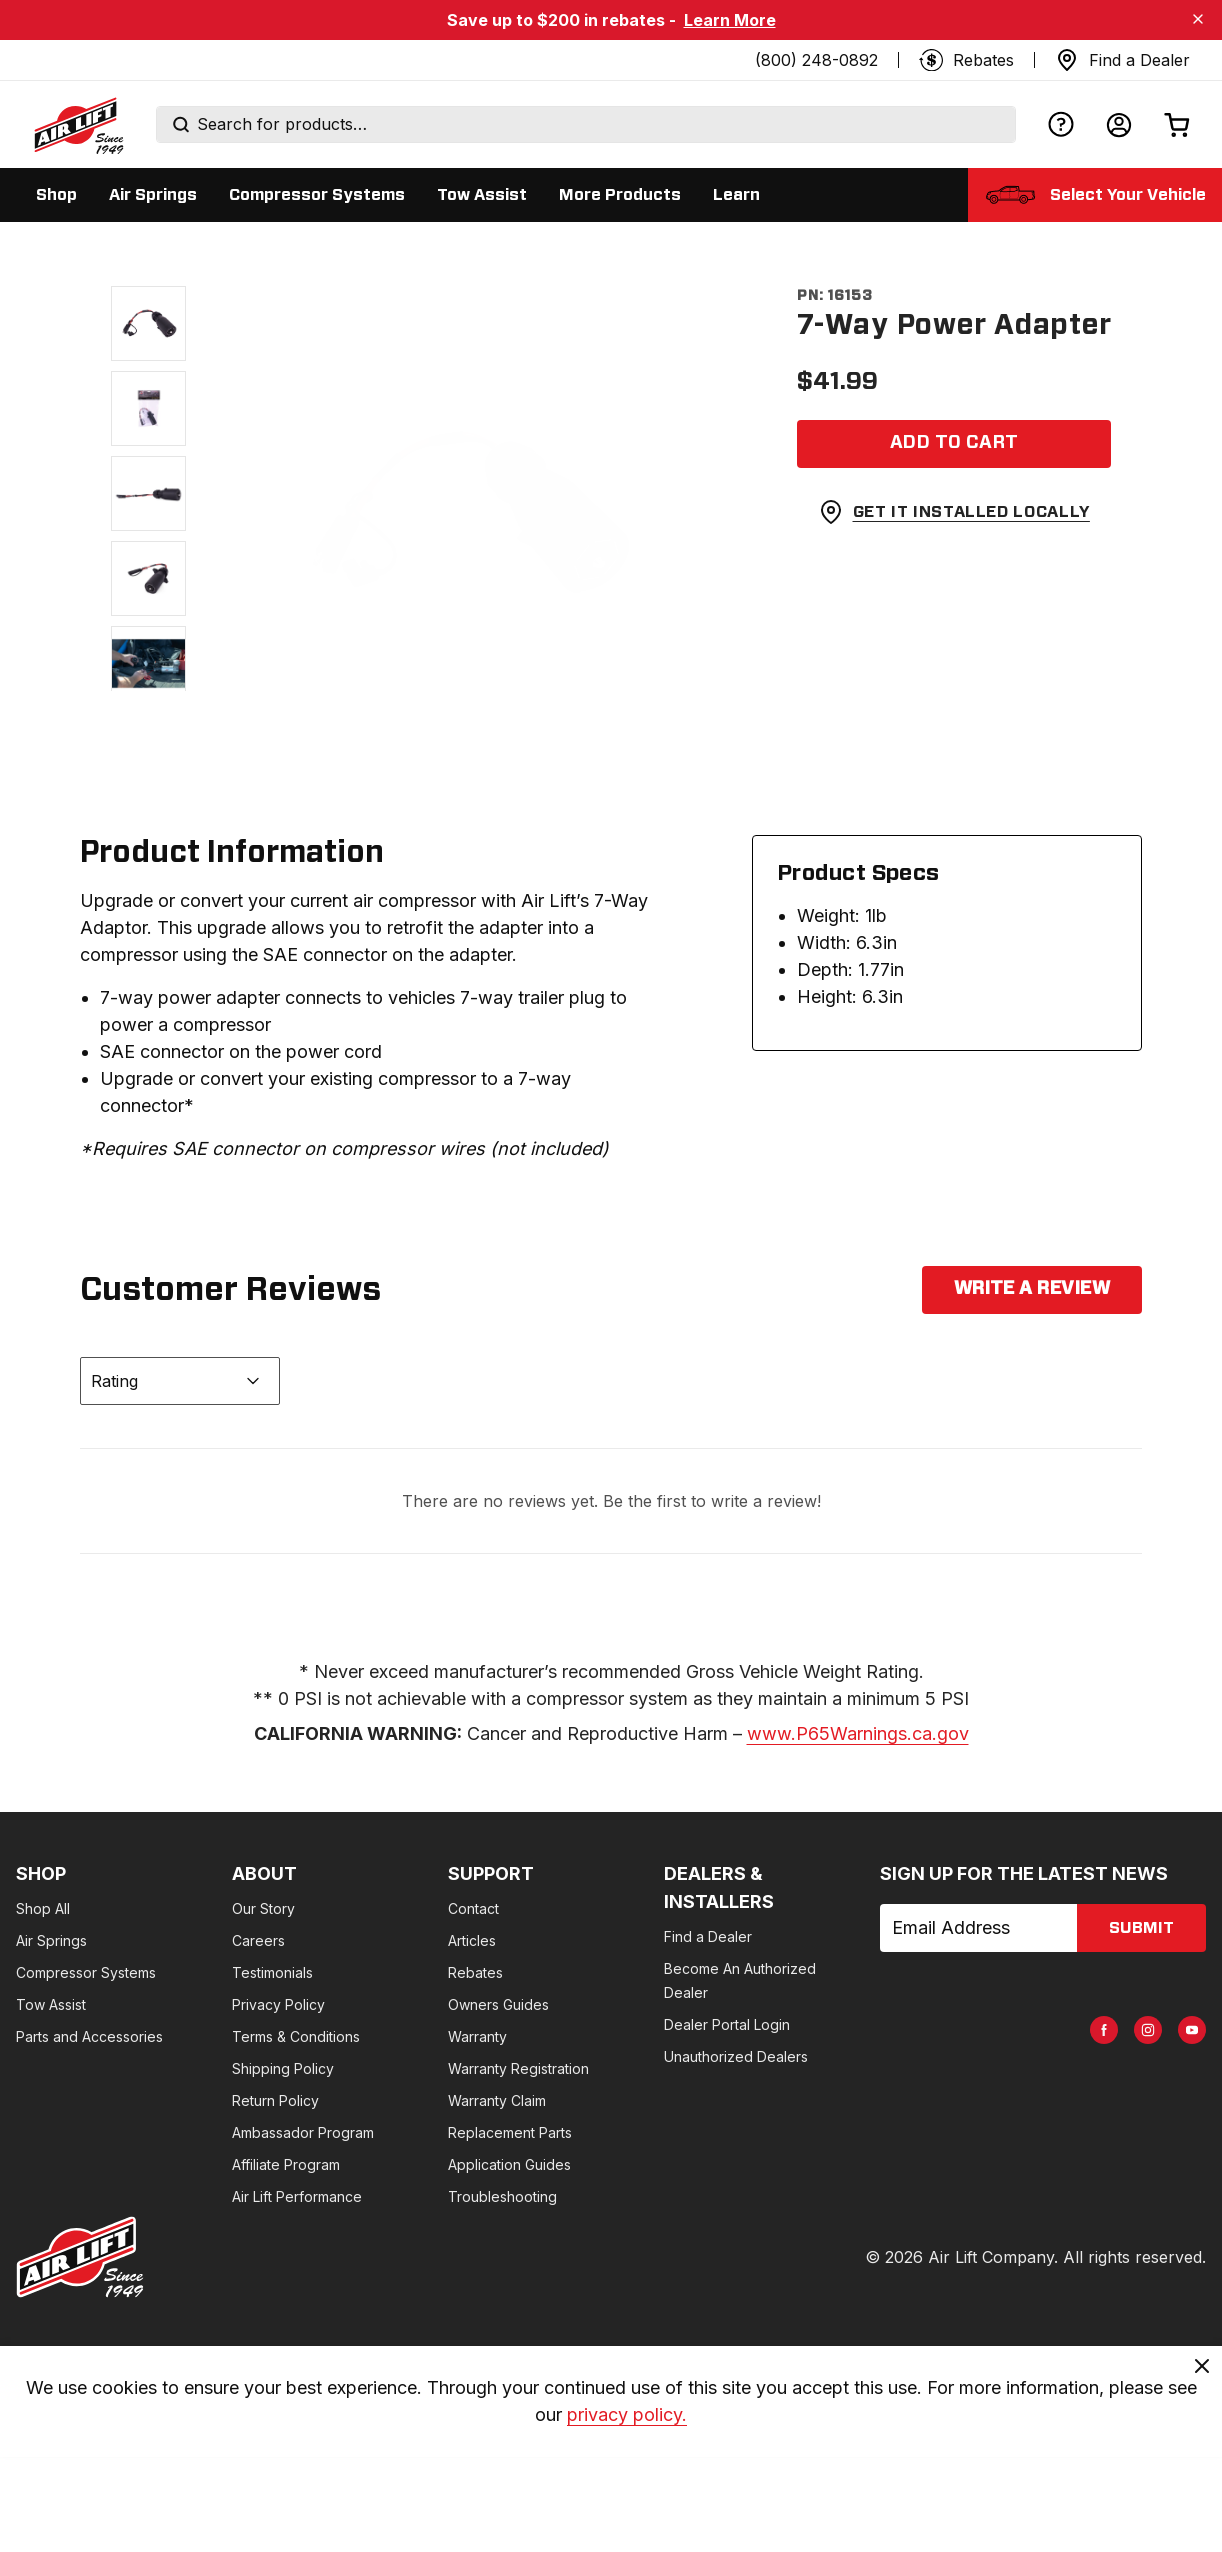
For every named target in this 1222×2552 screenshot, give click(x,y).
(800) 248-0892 (816, 60)
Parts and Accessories (89, 2036)
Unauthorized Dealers (736, 2056)
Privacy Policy (278, 2004)
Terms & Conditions (296, 2036)
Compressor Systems (86, 1972)
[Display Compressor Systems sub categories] (317, 195)
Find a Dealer (708, 1936)
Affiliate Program (286, 2164)
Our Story (263, 1908)
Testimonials (272, 1972)
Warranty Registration (518, 2068)
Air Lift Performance (297, 2196)
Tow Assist (51, 2004)
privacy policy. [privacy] (627, 2415)
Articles (472, 1940)
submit (1141, 1928)
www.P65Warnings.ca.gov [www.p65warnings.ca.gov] (858, 1733)
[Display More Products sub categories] (620, 195)
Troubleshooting (502, 2196)
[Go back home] (78, 125)
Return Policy (275, 2100)
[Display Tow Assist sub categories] (482, 195)
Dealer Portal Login (727, 2024)
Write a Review (1032, 1289)
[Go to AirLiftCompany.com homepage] (80, 2257)
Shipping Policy (283, 2068)
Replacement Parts (510, 2132)
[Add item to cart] (954, 444)
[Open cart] (1177, 124)
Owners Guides (498, 2004)
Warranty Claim (497, 2100)
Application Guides (509, 2164)
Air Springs (51, 1940)
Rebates (475, 1972)
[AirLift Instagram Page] (1148, 2030)
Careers (258, 1940)
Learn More (730, 20)
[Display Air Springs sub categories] (153, 195)
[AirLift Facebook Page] (1104, 2030)
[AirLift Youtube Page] (1192, 2030)
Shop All (43, 1908)
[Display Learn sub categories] (736, 195)
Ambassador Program (303, 2132)
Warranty (477, 2036)
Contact (473, 1908)
